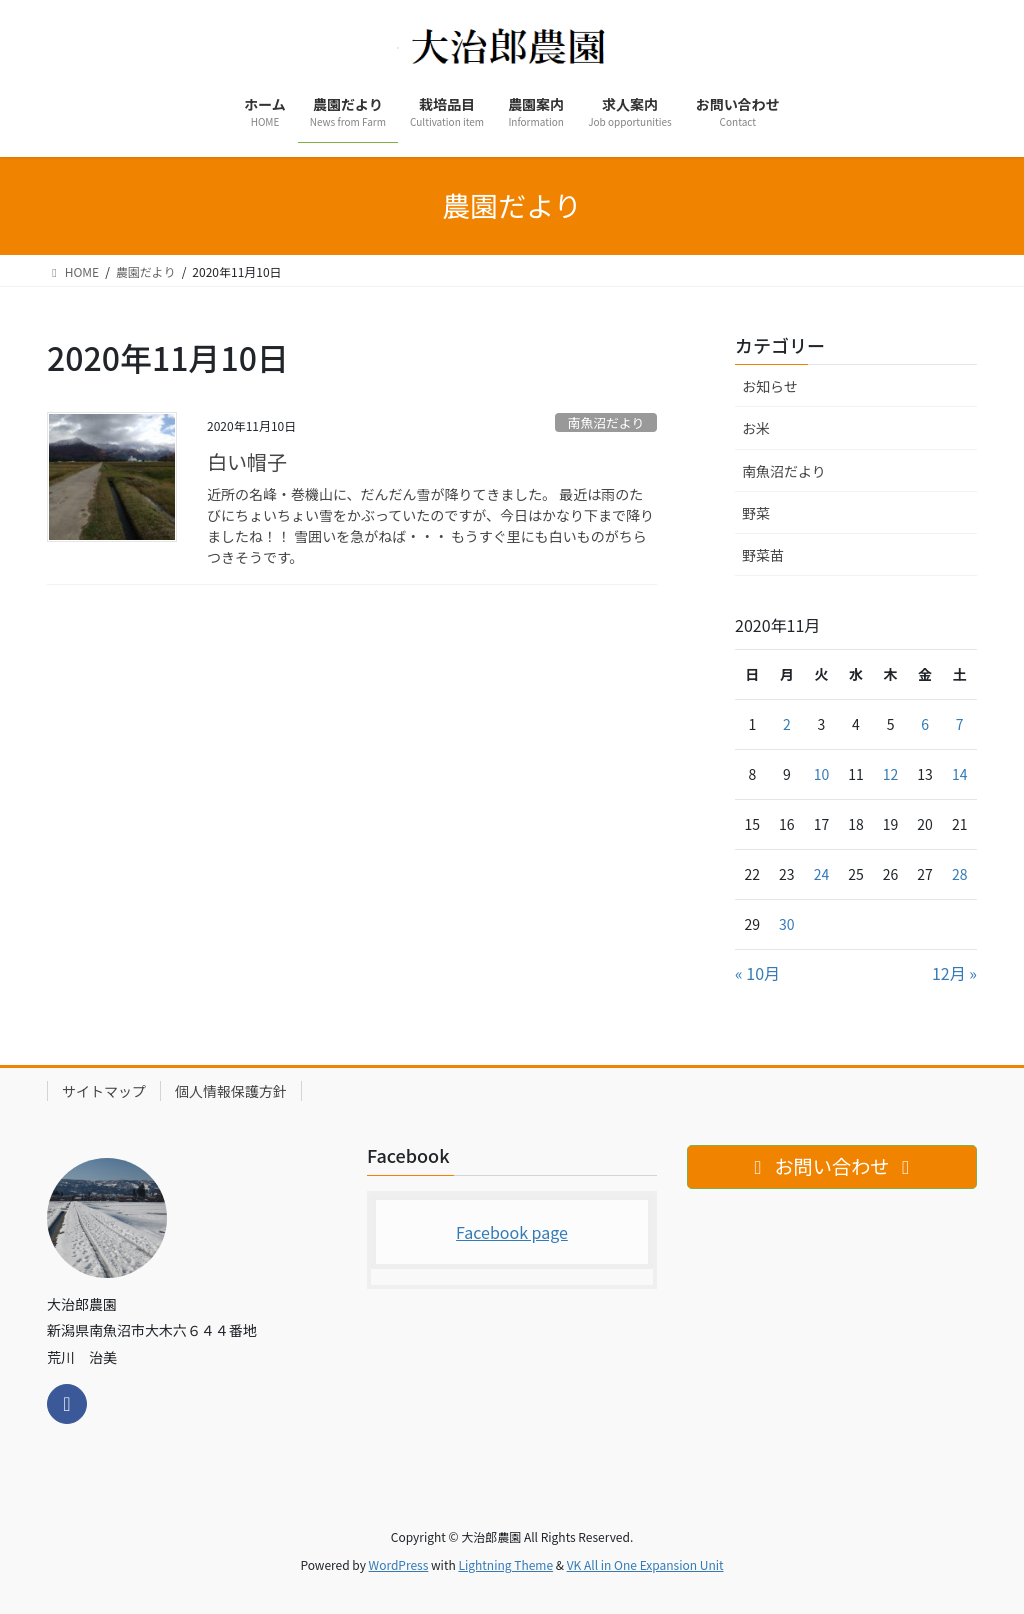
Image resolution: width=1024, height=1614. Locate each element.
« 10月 (757, 973)
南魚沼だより (606, 422)
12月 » (954, 973)
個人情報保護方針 (231, 1091)
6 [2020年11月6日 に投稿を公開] (925, 724)
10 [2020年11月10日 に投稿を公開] (822, 774)
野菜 (756, 513)
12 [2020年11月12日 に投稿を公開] (891, 774)
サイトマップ (104, 1091)
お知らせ (770, 386)
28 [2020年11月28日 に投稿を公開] (960, 874)
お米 (756, 428)
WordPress (399, 1564)
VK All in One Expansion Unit (645, 1564)
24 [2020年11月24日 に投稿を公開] (822, 874)
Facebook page (512, 1232)
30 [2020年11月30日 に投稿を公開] (787, 924)
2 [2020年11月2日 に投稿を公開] (787, 724)
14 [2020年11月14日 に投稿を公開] (960, 774)
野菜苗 (763, 555)
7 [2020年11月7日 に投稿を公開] (960, 724)
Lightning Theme (505, 1564)
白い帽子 (247, 461)
